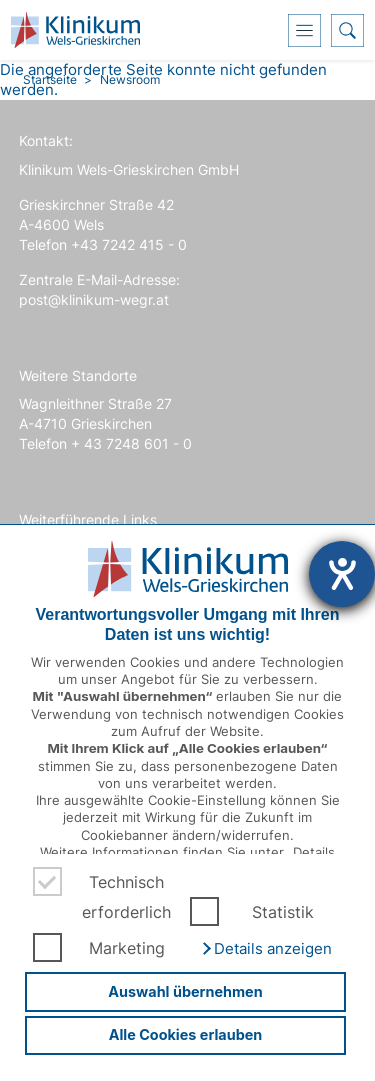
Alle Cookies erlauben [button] (186, 1034)
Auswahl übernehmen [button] (185, 991)
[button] (266, 949)
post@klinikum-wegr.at (94, 299)
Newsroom (130, 79)
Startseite (50, 79)
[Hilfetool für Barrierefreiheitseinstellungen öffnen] (342, 574)
